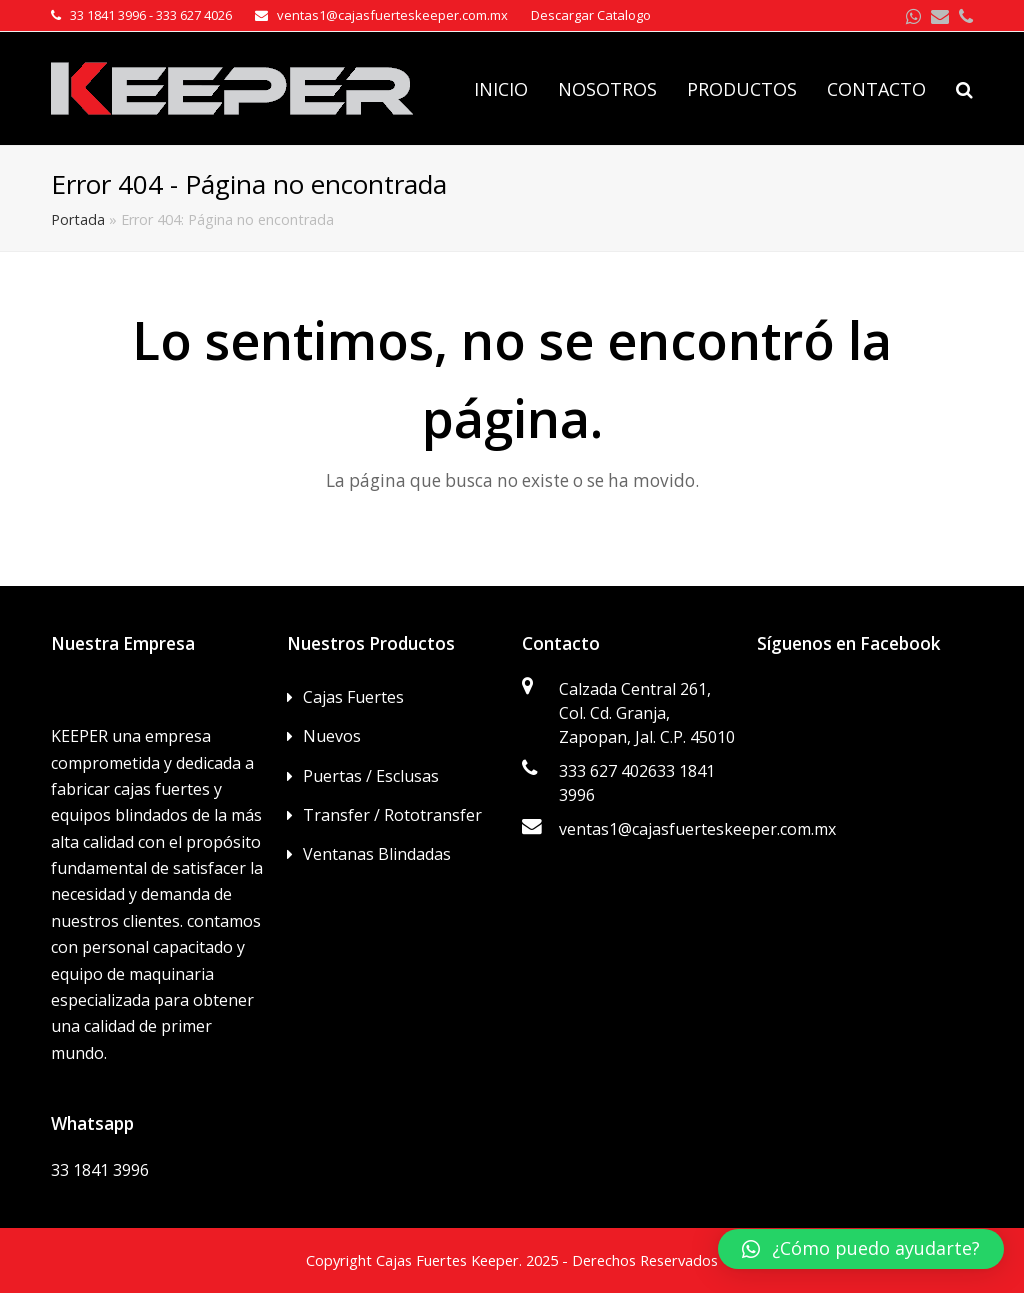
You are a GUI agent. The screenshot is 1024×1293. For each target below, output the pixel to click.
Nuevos (332, 736)
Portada (78, 219)
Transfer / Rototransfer (392, 815)
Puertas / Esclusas (371, 776)
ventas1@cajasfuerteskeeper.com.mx (697, 829)
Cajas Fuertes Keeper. (449, 1260)
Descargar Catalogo (591, 15)
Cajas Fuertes (353, 697)
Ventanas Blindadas (377, 854)
